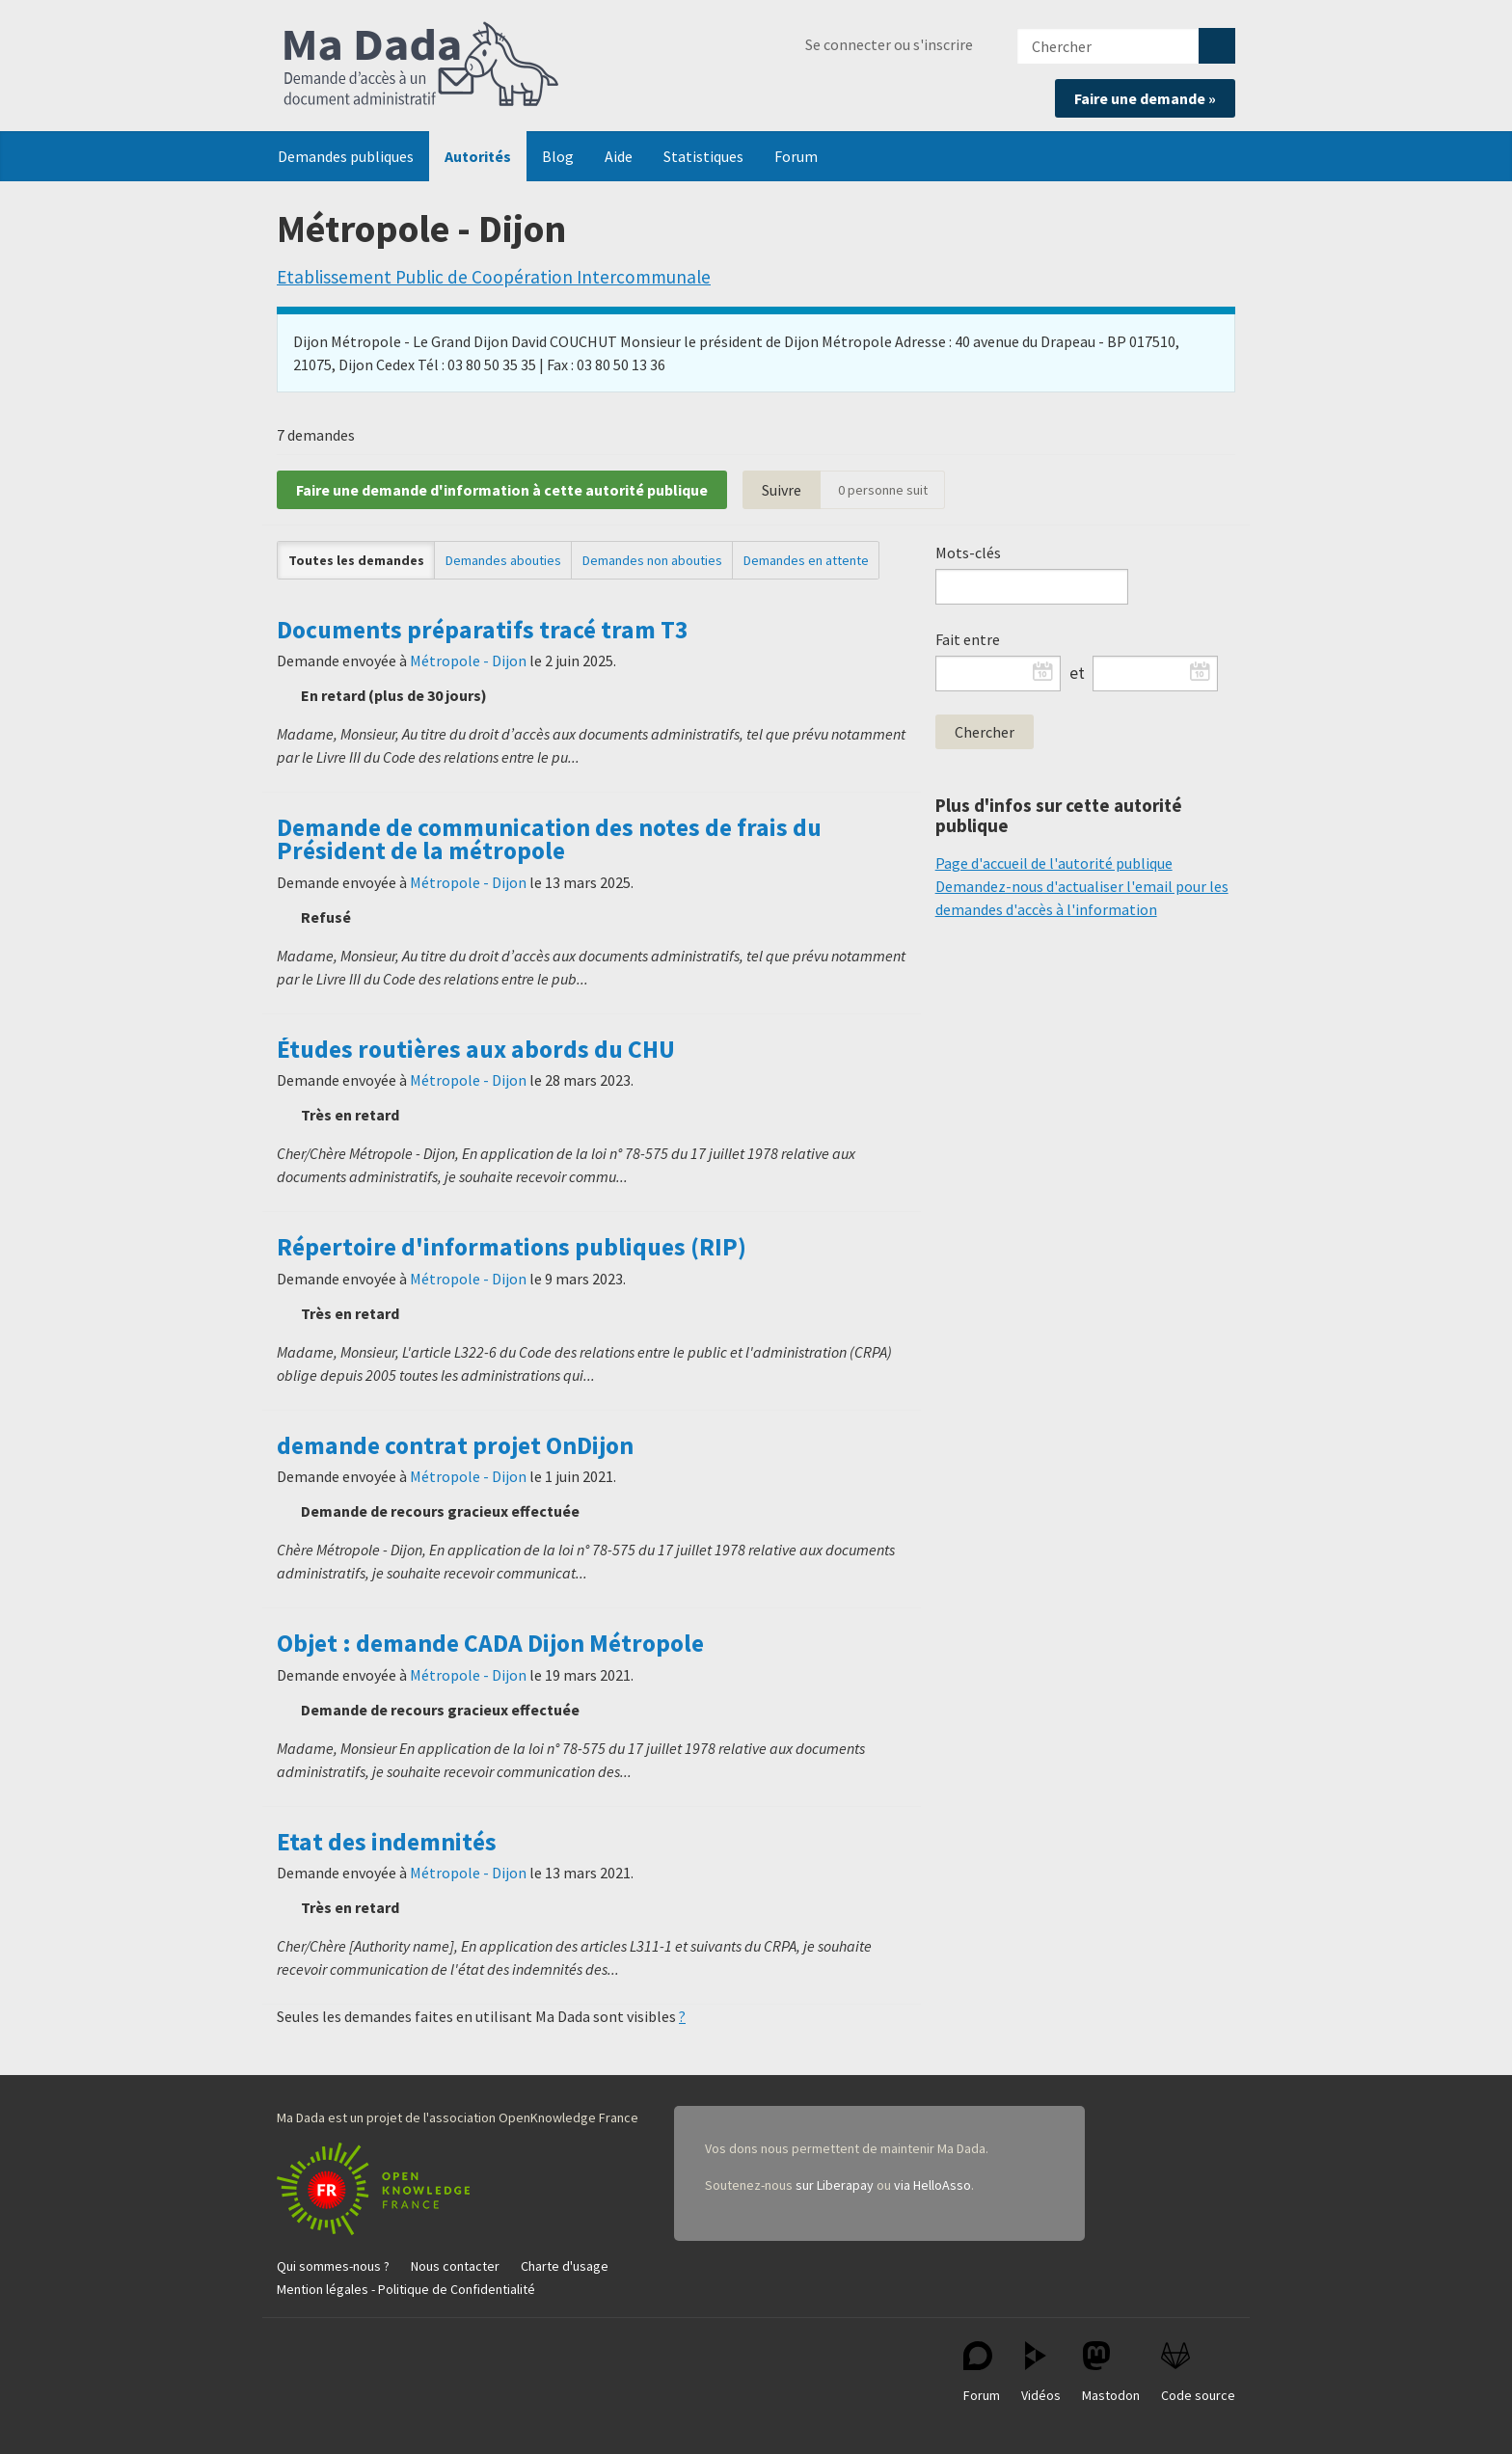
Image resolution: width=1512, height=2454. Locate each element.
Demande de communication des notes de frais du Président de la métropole (549, 839)
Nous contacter (455, 2266)
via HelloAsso (932, 2185)
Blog (558, 156)
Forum (796, 156)
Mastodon (1111, 2372)
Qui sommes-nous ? (333, 2266)
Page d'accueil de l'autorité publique (1054, 863)
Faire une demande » (1145, 98)
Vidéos (1041, 2372)
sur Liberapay (835, 2185)
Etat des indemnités (387, 1841)
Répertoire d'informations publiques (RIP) (511, 1246)
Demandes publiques (346, 156)
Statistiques (703, 156)
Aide (619, 156)
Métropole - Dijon (468, 660)
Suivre (781, 489)
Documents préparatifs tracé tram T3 (482, 629)
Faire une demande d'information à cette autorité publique (502, 489)
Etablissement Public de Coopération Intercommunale (494, 276)
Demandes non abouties (652, 560)
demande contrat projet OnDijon (455, 1445)
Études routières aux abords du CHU (476, 1049)
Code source (1198, 2372)
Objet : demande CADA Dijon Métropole (490, 1643)
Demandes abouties (503, 560)
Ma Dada (421, 65)
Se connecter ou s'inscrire (889, 44)
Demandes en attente (806, 560)
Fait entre (967, 639)
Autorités (478, 156)
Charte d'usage (564, 2266)
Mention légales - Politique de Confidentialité (406, 2289)
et (1077, 673)
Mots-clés (968, 552)
